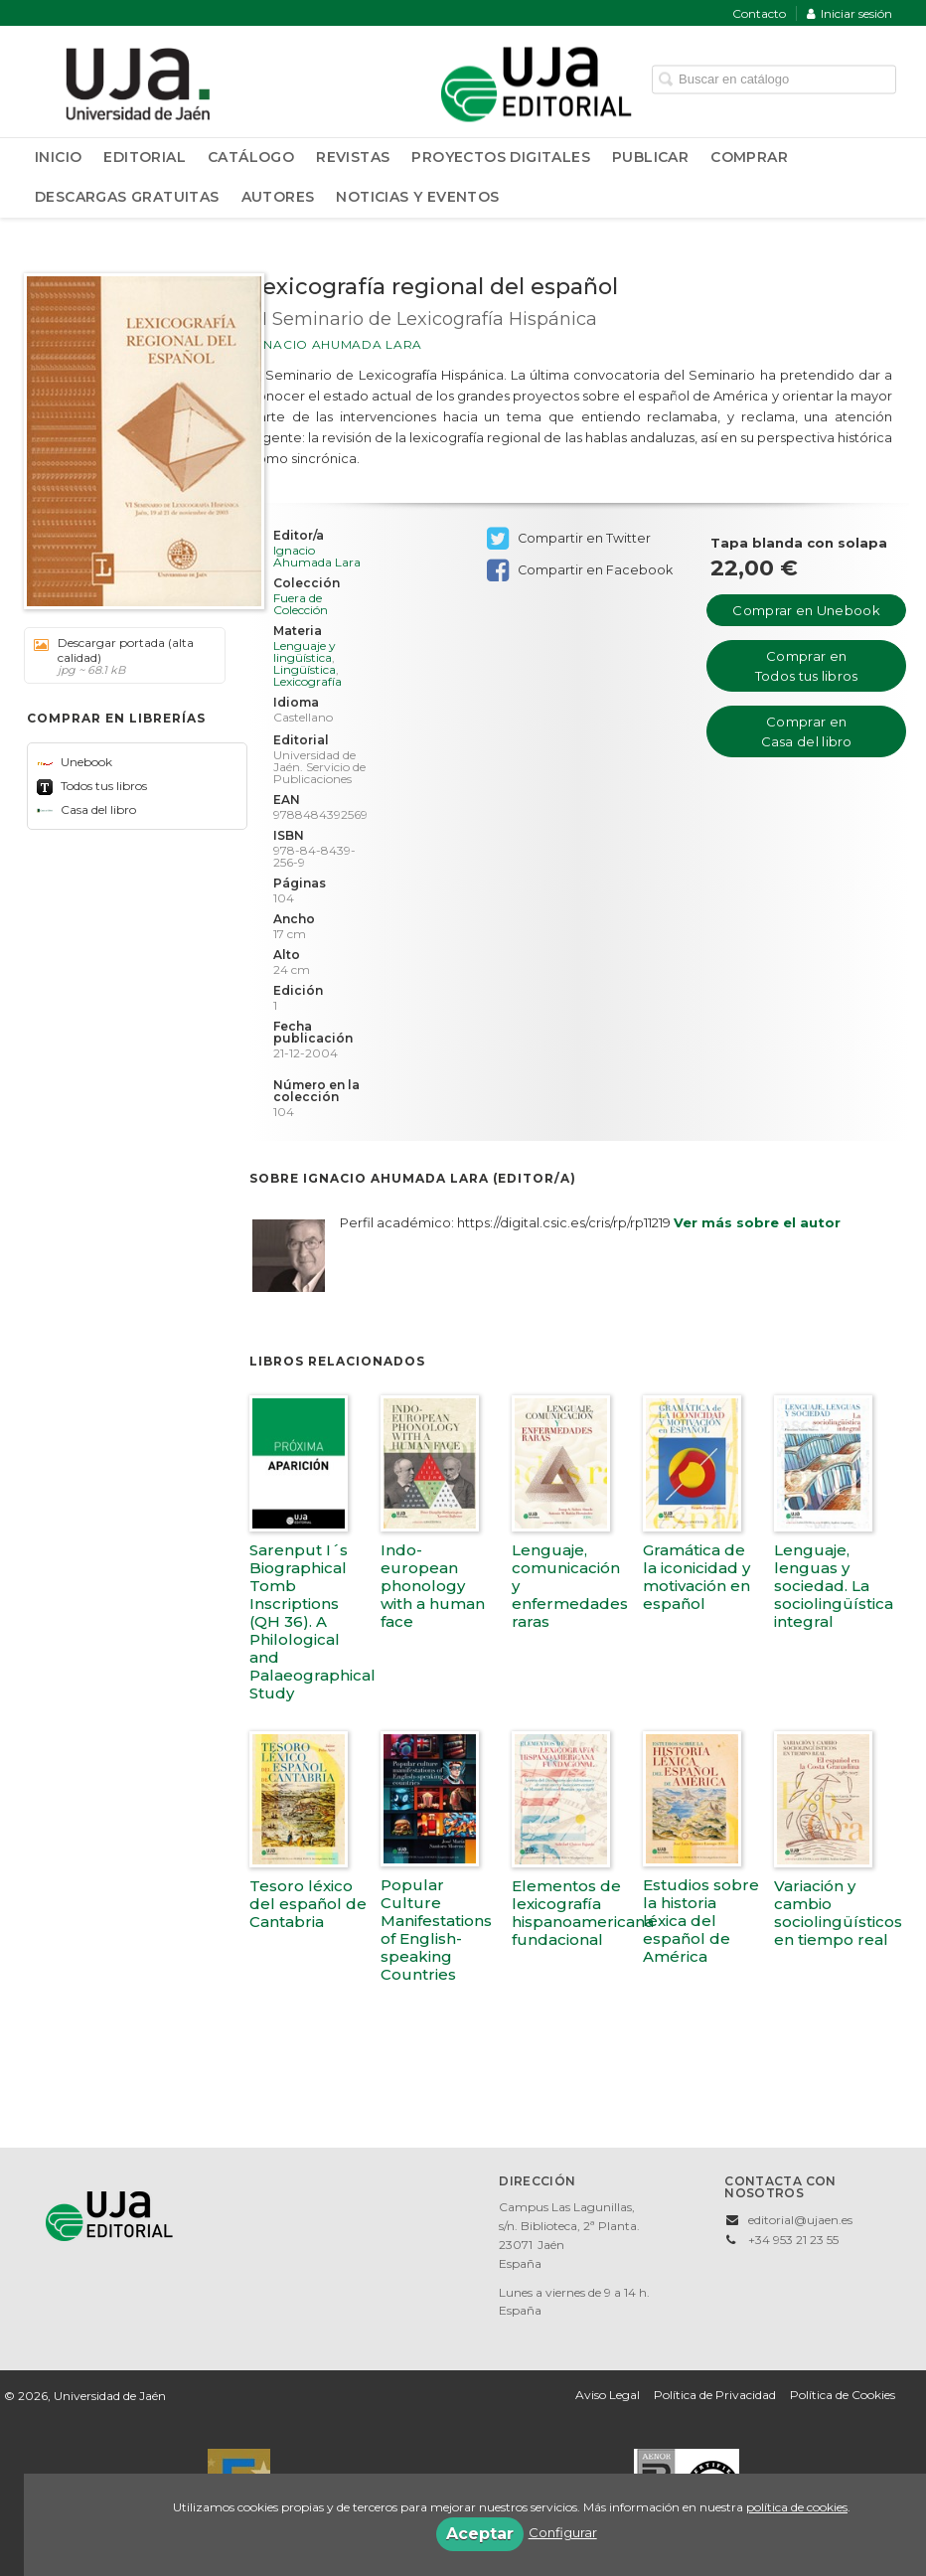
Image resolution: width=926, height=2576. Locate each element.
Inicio (58, 157)
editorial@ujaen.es (800, 2219)
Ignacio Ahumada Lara (335, 344)
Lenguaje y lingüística (304, 651)
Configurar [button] (563, 2532)
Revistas (352, 157)
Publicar (650, 157)
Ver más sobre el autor (757, 1222)
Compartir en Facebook (580, 570)
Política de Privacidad (715, 2394)
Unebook (74, 761)
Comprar (749, 157)
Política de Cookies (842, 2394)
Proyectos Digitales (500, 157)
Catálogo (251, 157)
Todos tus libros (92, 785)
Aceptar (480, 2533)
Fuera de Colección (300, 604)
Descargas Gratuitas (127, 197)
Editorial (144, 157)
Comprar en (805, 610)
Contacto (759, 13)
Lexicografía (307, 681)
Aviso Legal (607, 2394)
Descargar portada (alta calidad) (118, 656)
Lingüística (304, 669)
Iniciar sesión (849, 13)
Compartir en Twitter (569, 539)
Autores (278, 197)
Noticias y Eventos (417, 197)
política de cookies (797, 2506)
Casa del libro (86, 809)
